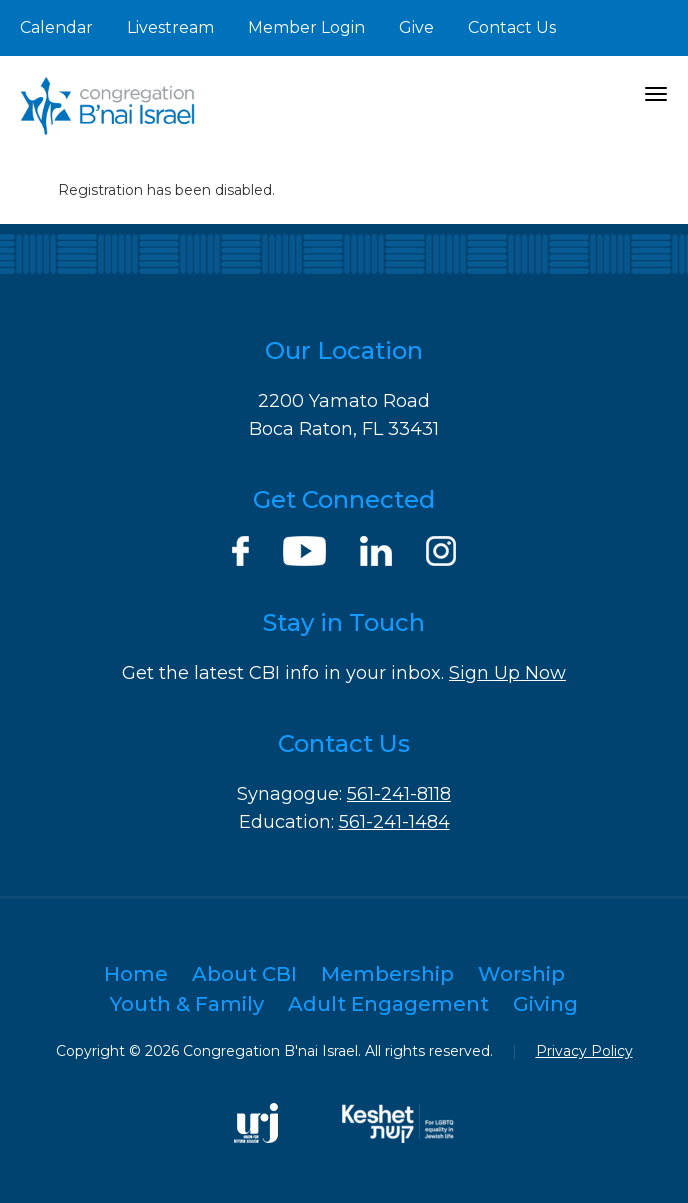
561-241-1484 (394, 822)
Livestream (170, 27)
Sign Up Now (507, 673)
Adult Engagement (388, 1004)
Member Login (306, 27)
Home (136, 974)
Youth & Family (187, 1004)
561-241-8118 (399, 794)
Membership (387, 974)
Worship (521, 974)
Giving (545, 1004)
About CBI (244, 974)
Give (416, 27)
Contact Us (512, 27)
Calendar (56, 27)
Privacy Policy (584, 1051)
